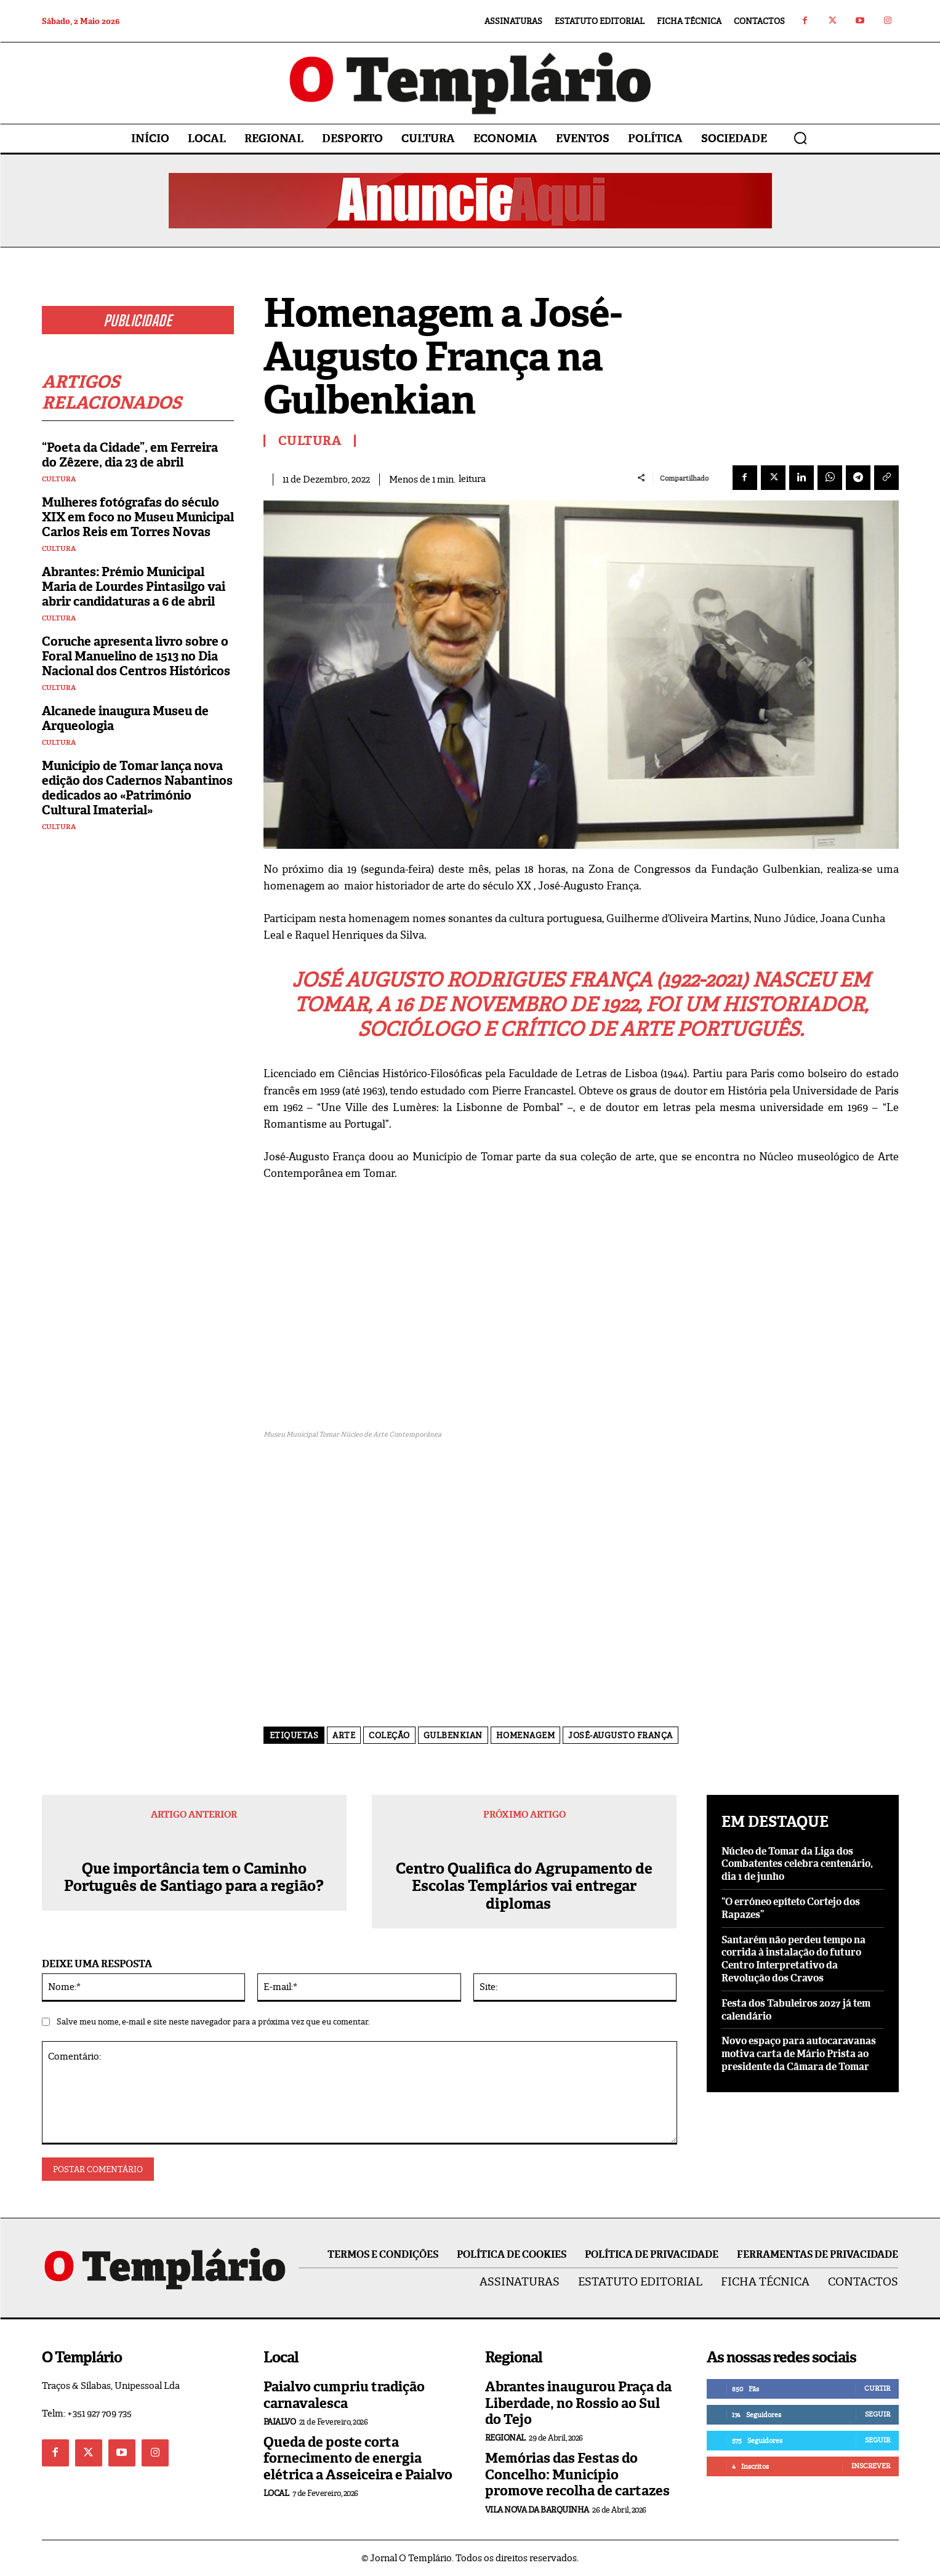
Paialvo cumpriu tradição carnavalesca (344, 2395)
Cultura (59, 479)
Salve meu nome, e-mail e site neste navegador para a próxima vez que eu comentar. (213, 2021)
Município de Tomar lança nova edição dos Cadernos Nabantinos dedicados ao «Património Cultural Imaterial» (137, 788)
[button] (800, 138)
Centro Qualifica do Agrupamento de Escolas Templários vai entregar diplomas (524, 1886)
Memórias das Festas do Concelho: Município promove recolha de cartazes (577, 2474)
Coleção (389, 1735)
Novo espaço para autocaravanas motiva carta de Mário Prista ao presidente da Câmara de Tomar (798, 2053)
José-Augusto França (620, 1735)
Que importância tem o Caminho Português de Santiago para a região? (194, 1878)
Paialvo (279, 2422)
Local (276, 2493)
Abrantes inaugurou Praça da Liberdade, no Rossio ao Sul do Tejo (578, 2403)
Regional (505, 2438)
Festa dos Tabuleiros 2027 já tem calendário (795, 2010)
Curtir (877, 2388)
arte (343, 1735)
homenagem (525, 1735)
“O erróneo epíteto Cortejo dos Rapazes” (790, 1908)
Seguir (877, 2414)
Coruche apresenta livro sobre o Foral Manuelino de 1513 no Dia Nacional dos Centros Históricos (136, 656)
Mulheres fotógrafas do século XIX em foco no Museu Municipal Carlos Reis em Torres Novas (138, 517)
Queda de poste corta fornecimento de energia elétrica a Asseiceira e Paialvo (357, 2458)
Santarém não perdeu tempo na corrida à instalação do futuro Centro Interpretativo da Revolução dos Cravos (793, 1958)
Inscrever (870, 2466)
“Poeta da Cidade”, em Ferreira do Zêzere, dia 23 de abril (130, 454)
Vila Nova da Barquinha (537, 2510)
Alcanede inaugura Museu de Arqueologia (125, 718)
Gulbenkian (453, 1735)
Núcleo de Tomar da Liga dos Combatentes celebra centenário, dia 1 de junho (797, 1864)
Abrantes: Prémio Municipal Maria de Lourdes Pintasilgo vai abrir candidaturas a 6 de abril (133, 586)
